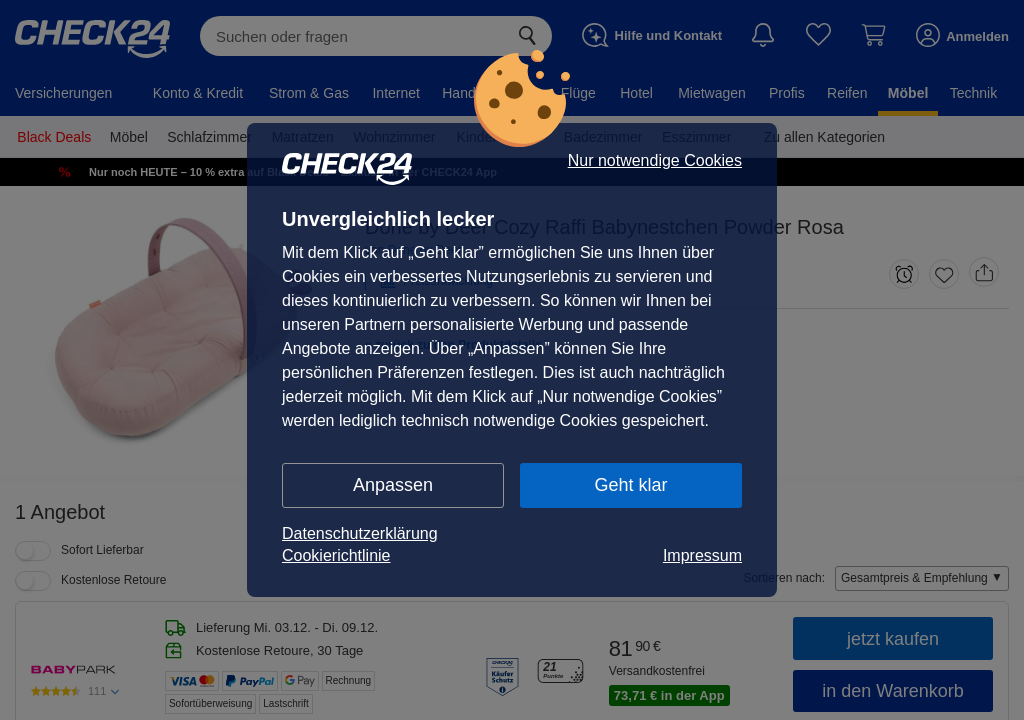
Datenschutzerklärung (360, 533)
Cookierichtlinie (336, 555)
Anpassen (393, 485)
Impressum (702, 555)
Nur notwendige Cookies (655, 161)
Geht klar (630, 485)
